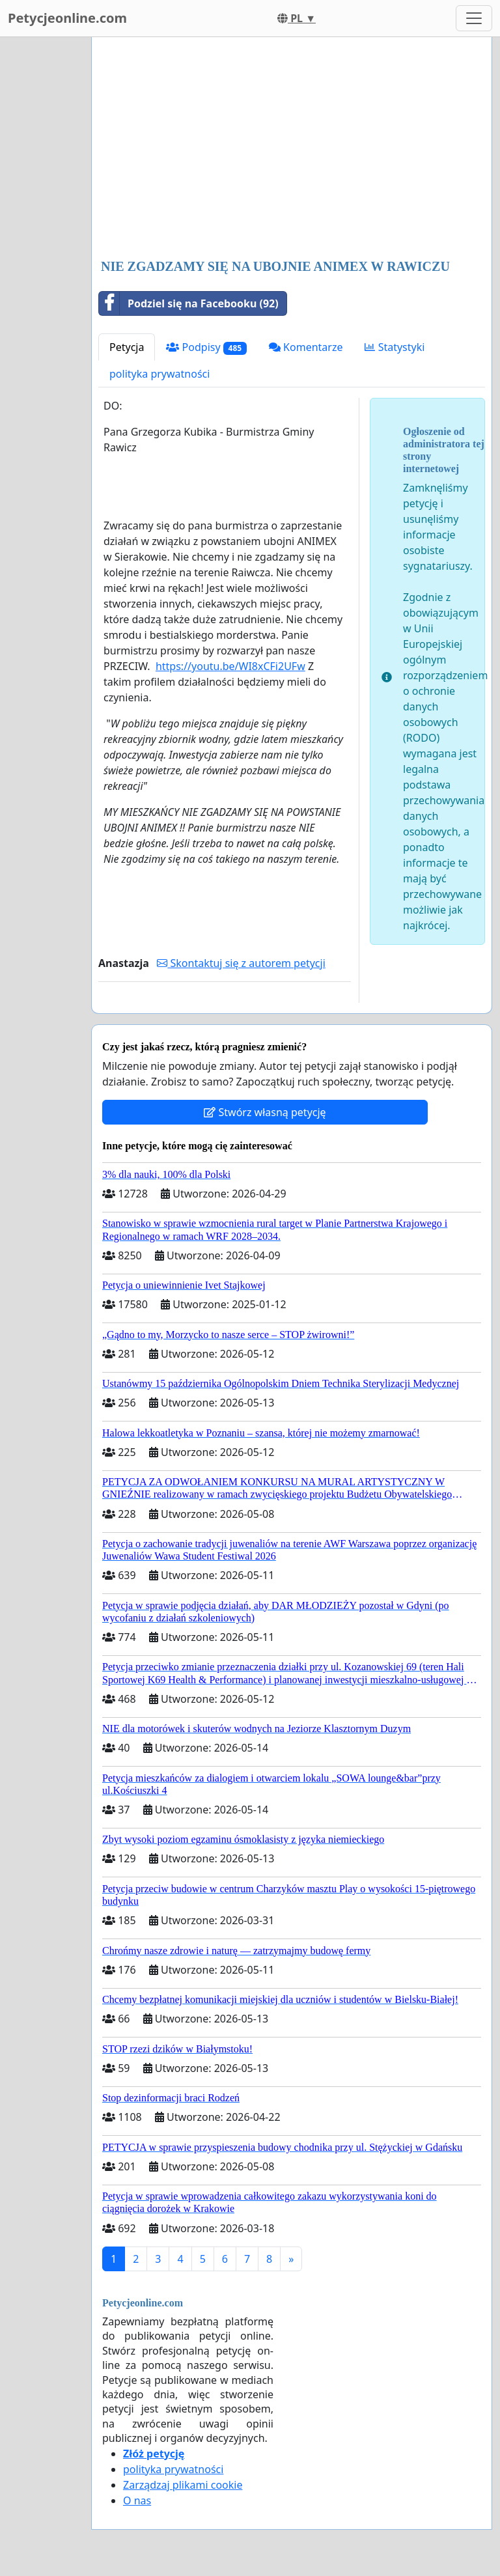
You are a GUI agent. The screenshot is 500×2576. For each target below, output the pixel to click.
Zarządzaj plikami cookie (182, 2485)
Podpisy (206, 347)
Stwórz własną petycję (265, 1112)
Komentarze (306, 347)
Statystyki (394, 347)
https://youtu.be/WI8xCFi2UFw (230, 666)
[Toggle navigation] (474, 18)
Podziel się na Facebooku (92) (189, 303)
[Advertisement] (291, 149)
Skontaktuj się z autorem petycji (241, 963)
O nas (137, 2500)
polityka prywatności (159, 374)
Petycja (126, 347)
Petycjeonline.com (67, 18)
